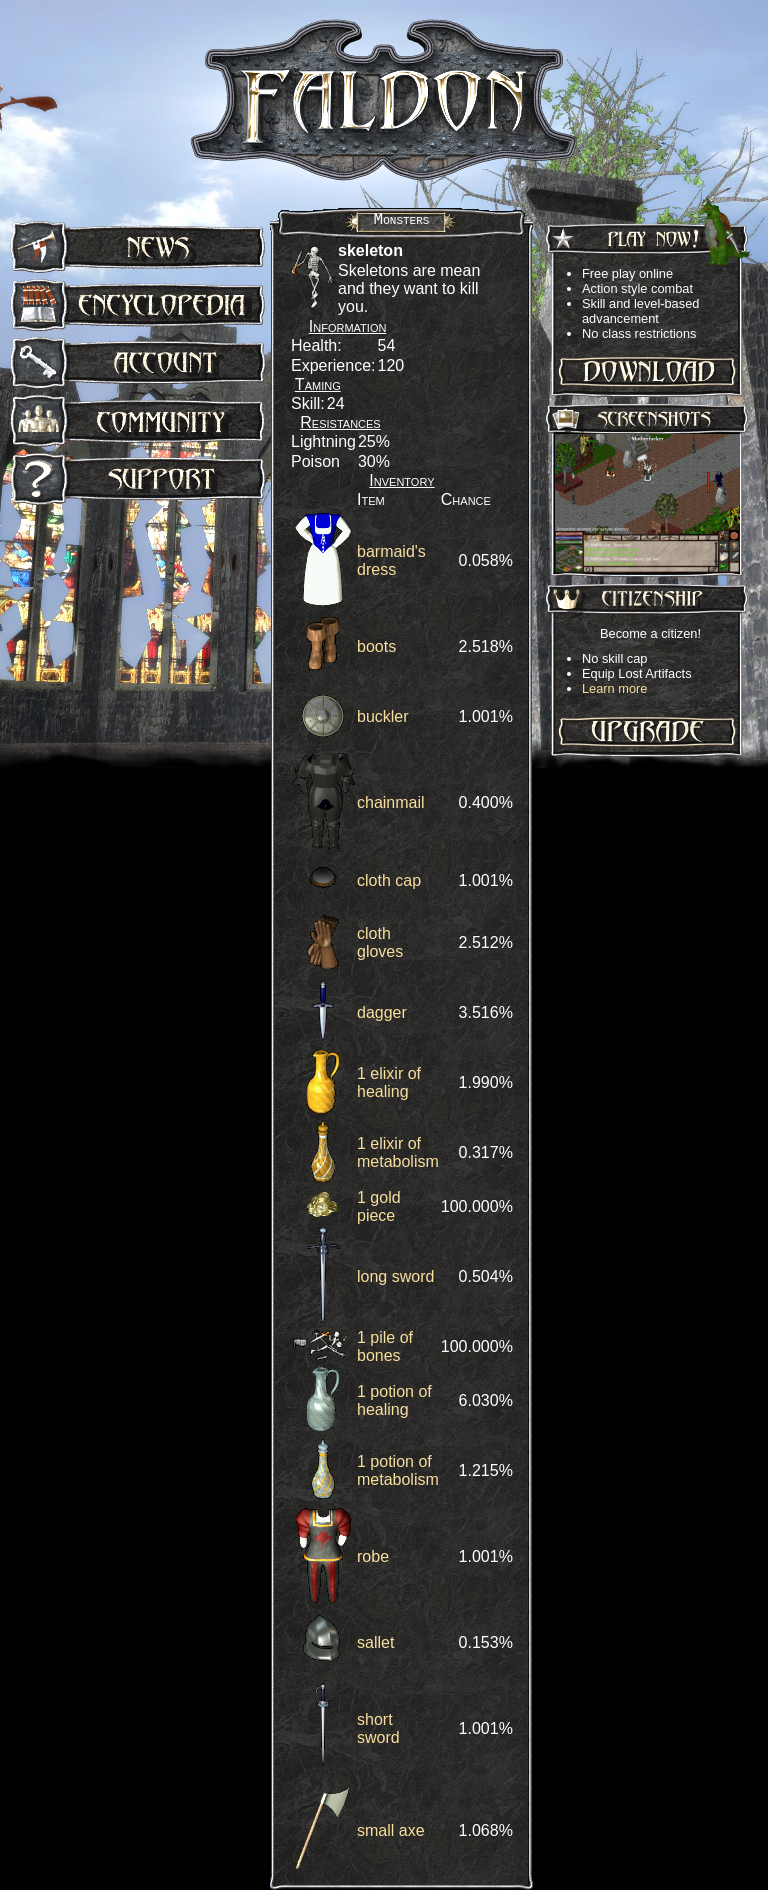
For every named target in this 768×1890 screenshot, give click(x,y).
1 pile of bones (385, 1346)
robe (373, 1556)
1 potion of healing (394, 1400)
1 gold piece (379, 1206)
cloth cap (389, 880)
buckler (383, 716)
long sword (395, 1276)
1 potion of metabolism (398, 1470)
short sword (378, 1728)
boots (376, 646)
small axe (391, 1830)
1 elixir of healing (389, 1082)
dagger (382, 1012)
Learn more (614, 688)
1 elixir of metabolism (398, 1152)
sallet (375, 1642)
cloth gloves (380, 942)
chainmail (391, 802)
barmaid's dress (391, 560)
